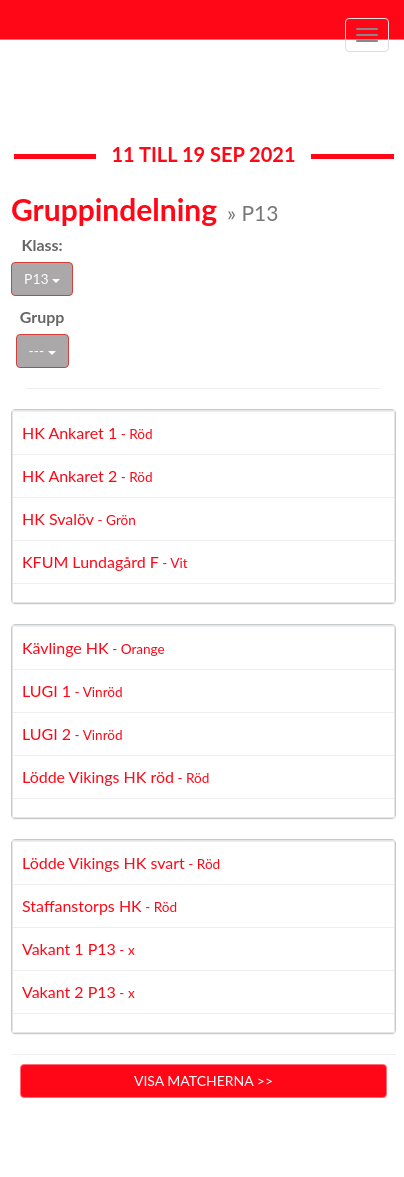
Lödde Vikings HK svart (121, 862)
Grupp (42, 316)
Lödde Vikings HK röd (115, 776)
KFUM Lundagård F (105, 561)
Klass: (41, 244)
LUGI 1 (72, 690)
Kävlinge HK (93, 647)
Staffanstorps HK (99, 905)
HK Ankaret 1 (87, 432)
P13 (42, 278)
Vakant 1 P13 (78, 948)
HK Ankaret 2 (87, 475)
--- (42, 350)
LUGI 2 (72, 733)
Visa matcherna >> (203, 1080)
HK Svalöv (79, 518)
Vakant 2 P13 (78, 991)
